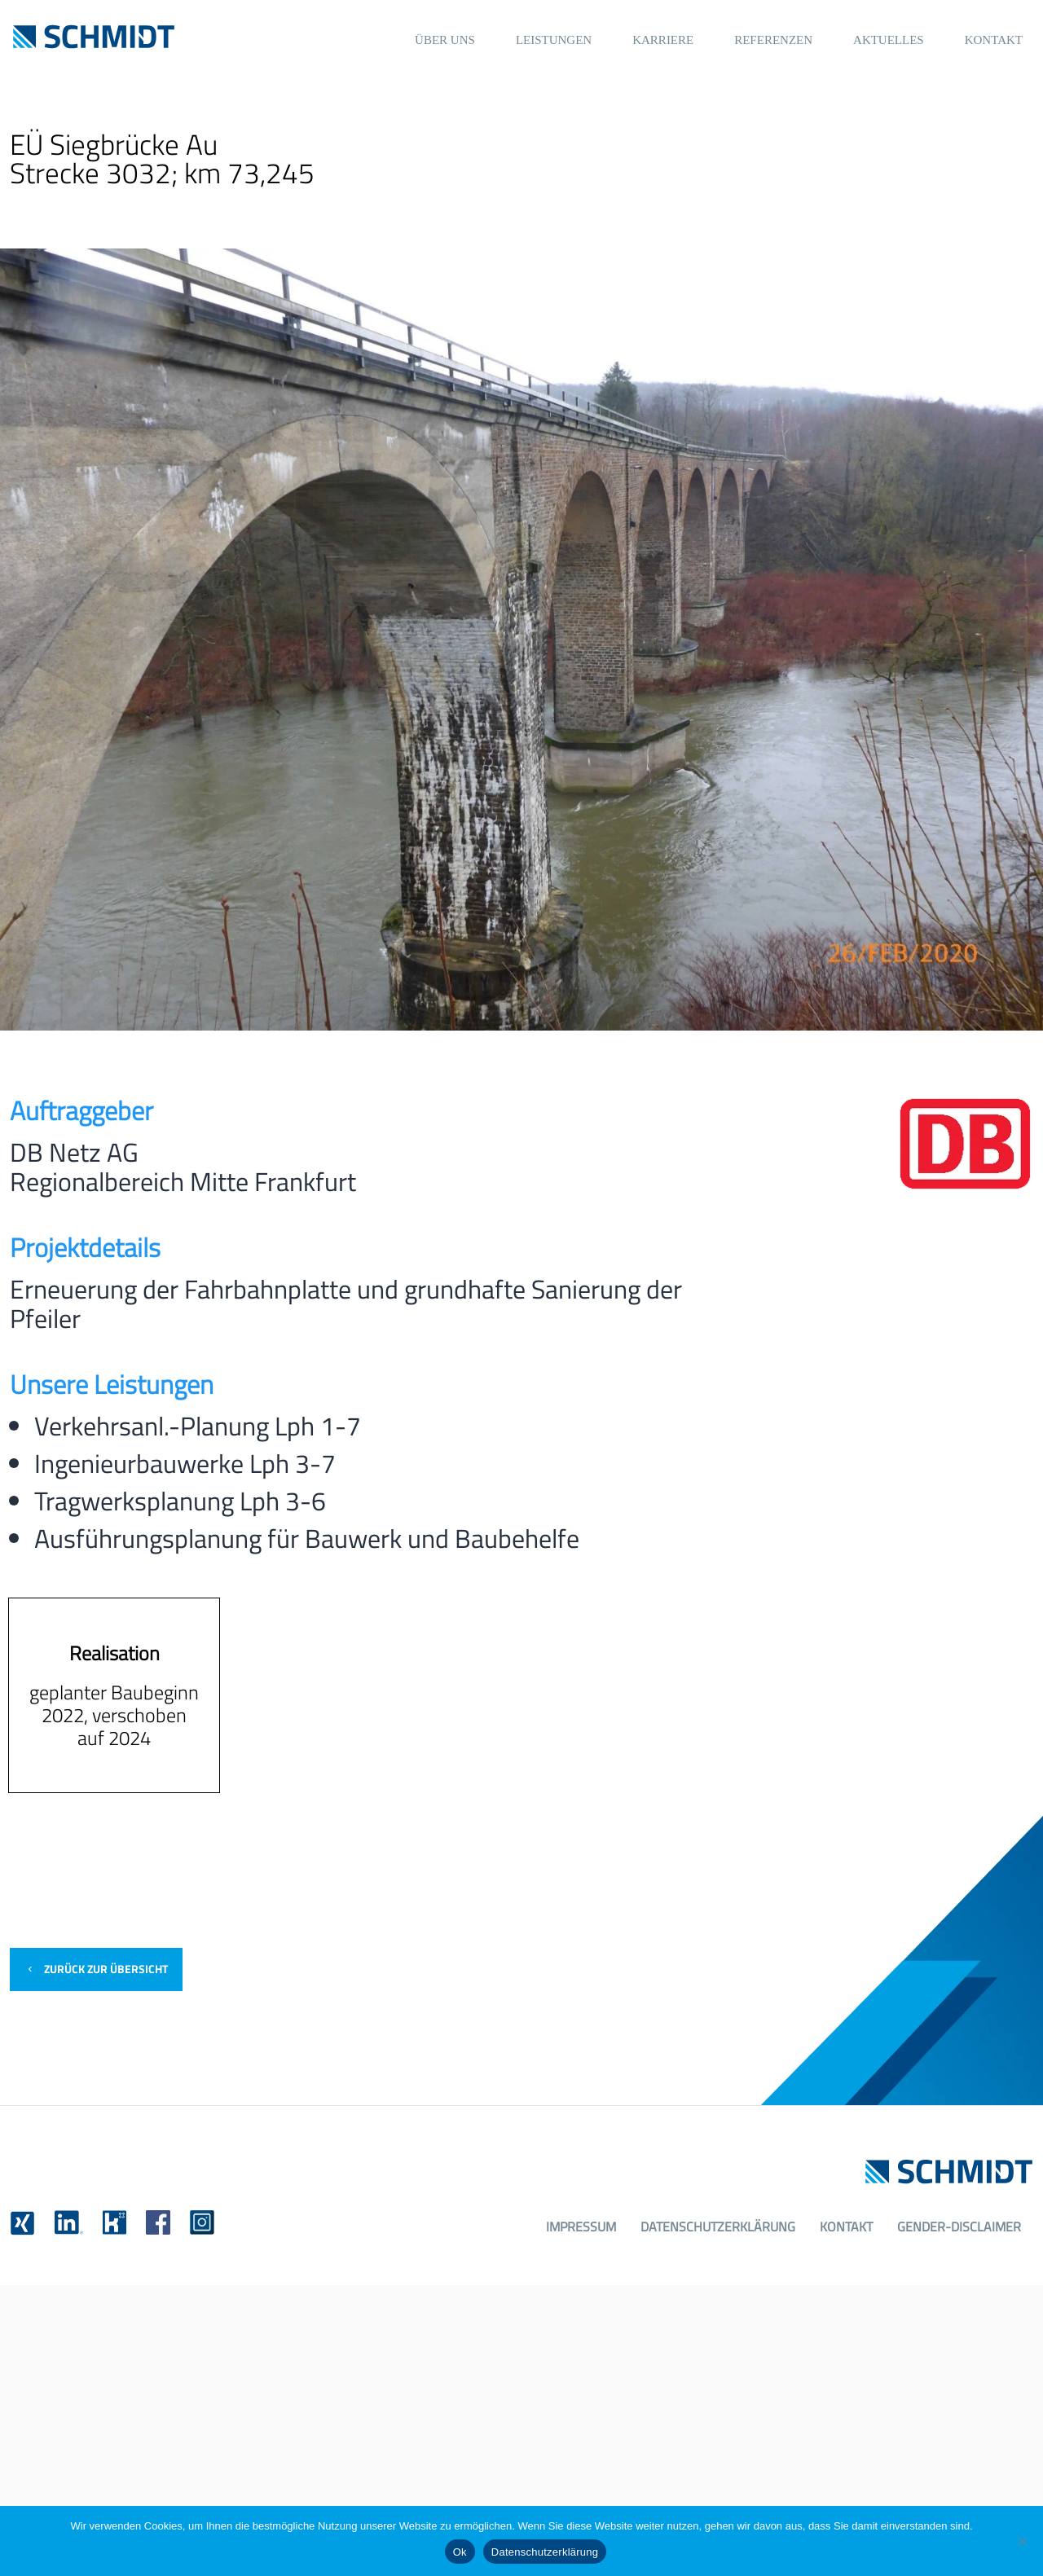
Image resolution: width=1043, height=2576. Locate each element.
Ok (460, 2552)
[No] (1022, 2541)
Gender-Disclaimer (959, 2226)
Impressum (581, 2226)
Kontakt (846, 2226)
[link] (22, 2223)
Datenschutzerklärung (717, 2226)
